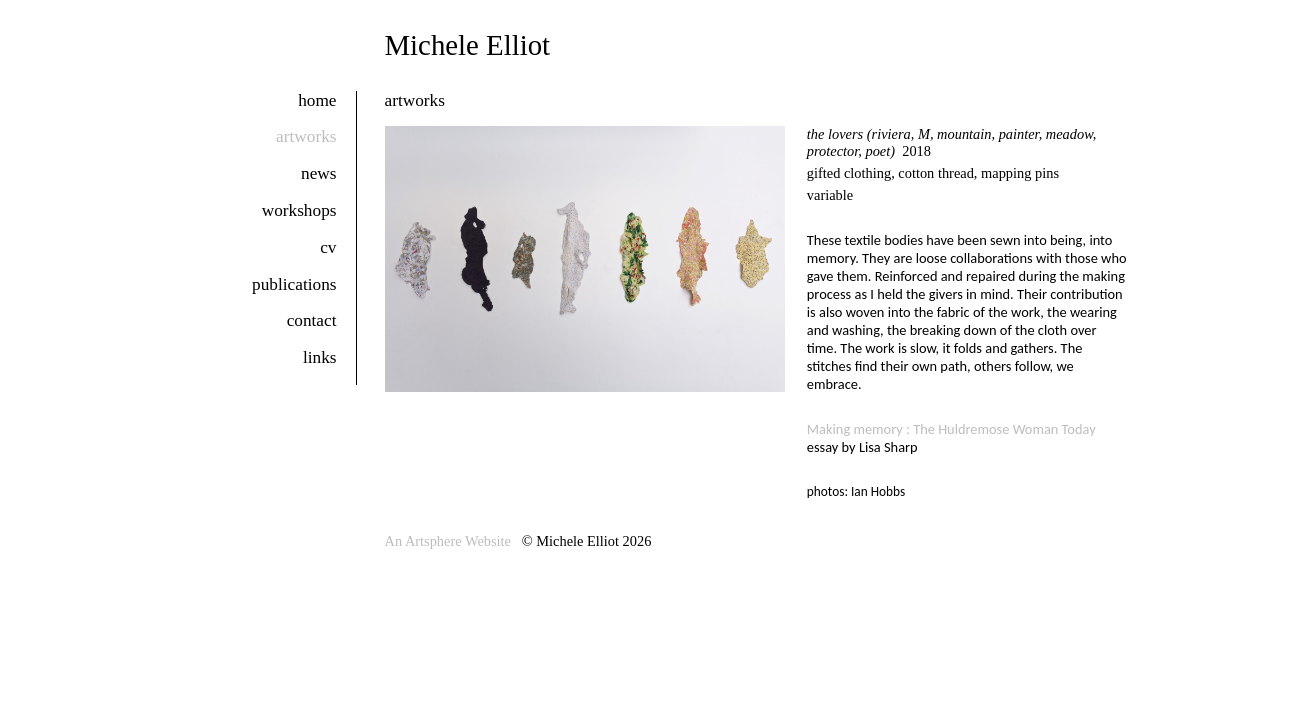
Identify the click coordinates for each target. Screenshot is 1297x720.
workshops (299, 210)
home (317, 100)
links (320, 357)
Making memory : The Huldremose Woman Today (951, 429)
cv (328, 247)
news (318, 173)
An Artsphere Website (448, 541)
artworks (306, 136)
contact (312, 320)
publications (294, 284)
